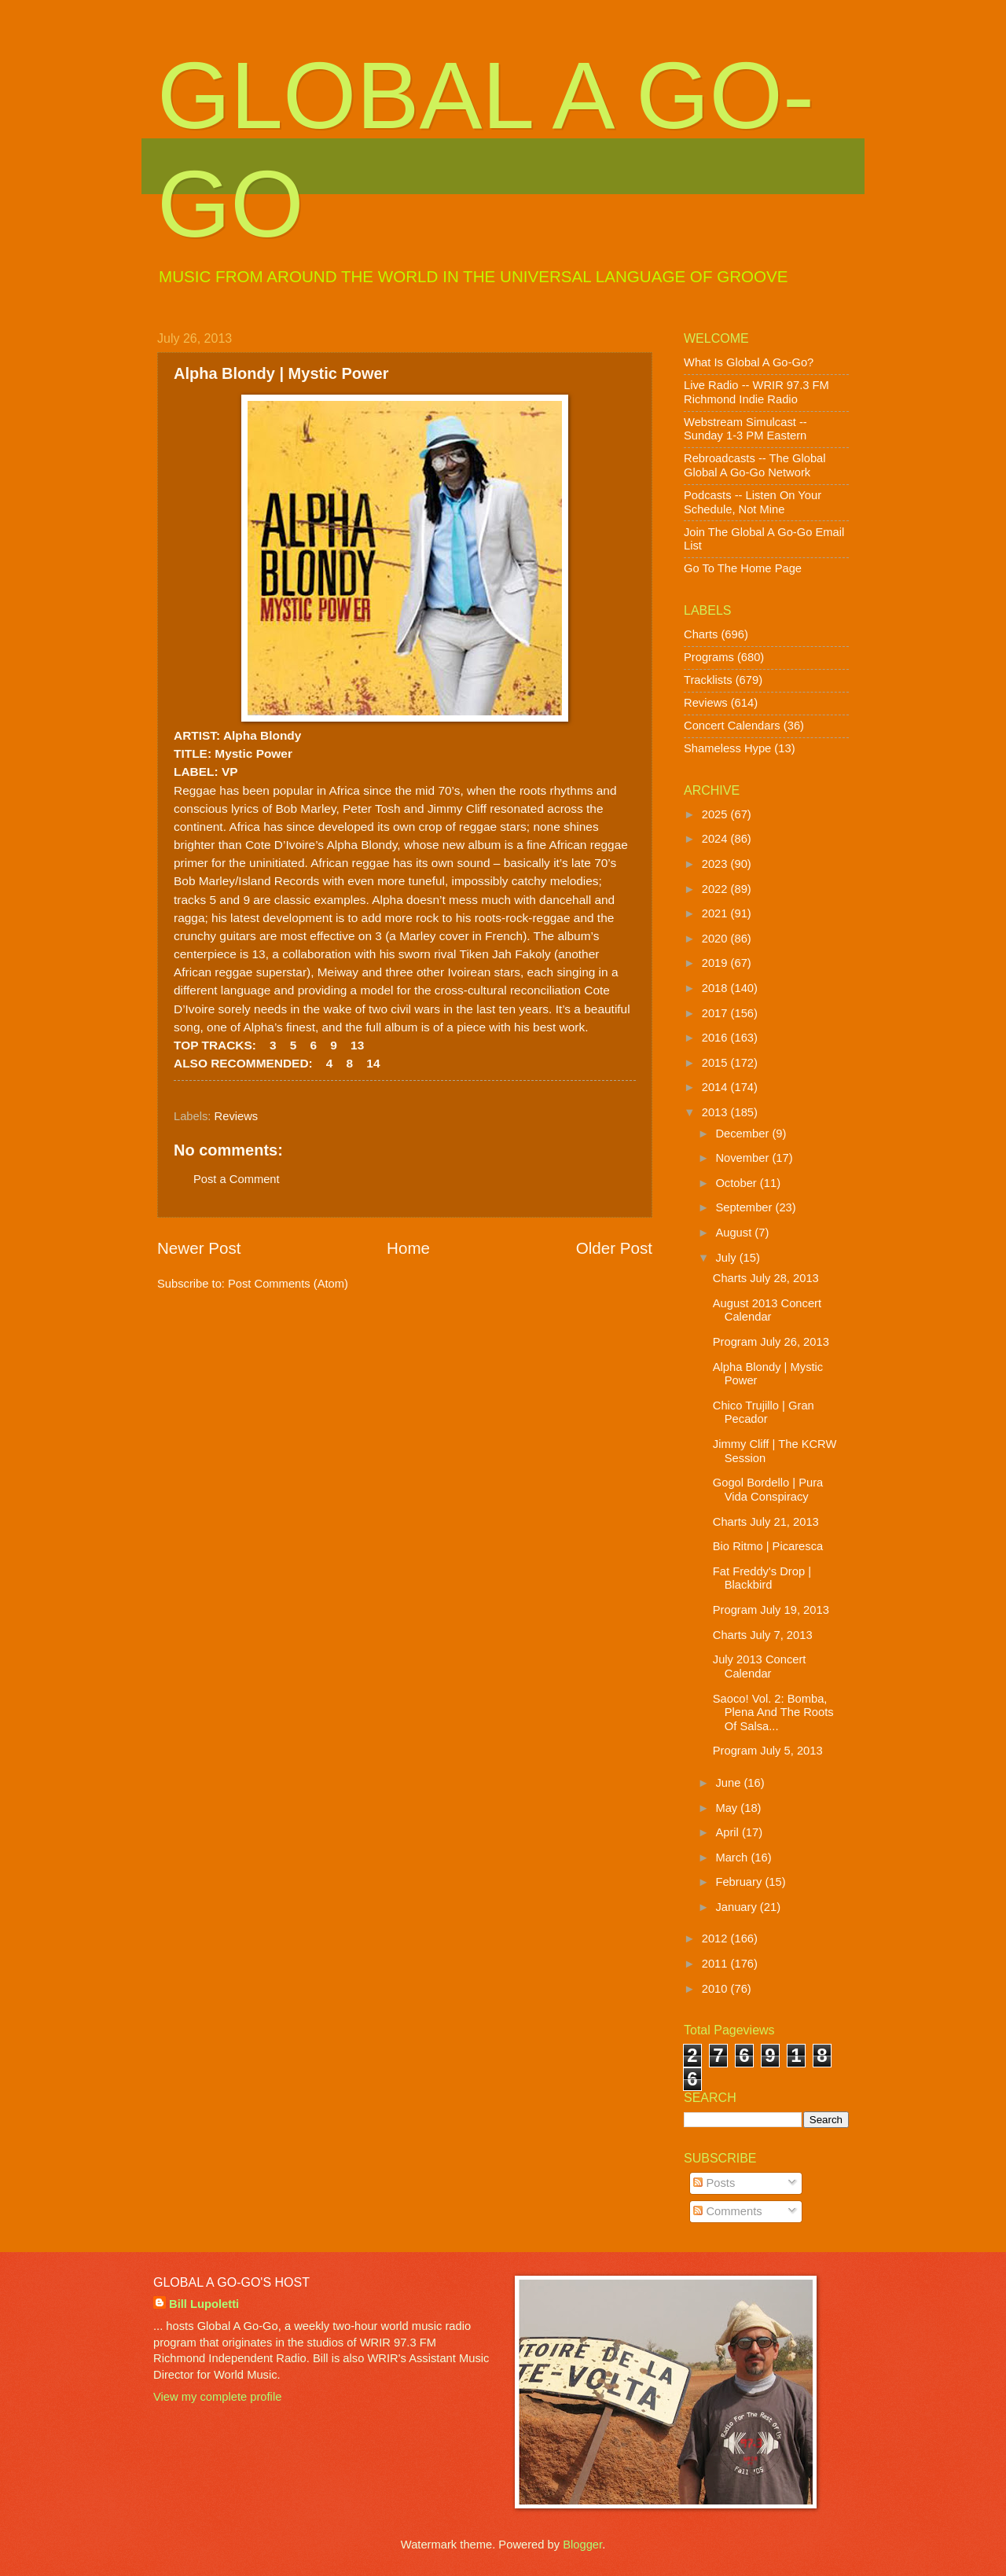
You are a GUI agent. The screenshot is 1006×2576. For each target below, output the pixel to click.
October (737, 1183)
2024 (716, 838)
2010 (716, 1989)
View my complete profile (217, 2396)
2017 (716, 1013)
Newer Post (198, 1248)
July (727, 1257)
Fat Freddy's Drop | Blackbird (762, 1578)
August (734, 1232)
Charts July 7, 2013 (763, 1635)
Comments (727, 2211)
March (733, 1857)
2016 (716, 1037)
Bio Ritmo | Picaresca (768, 1546)
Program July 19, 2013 (771, 1610)
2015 (716, 1062)
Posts (714, 2183)
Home (408, 1248)
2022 (716, 889)
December (743, 1133)
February (740, 1882)
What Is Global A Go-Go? (748, 362)
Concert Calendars (732, 725)
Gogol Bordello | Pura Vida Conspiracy (768, 1489)
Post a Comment (236, 1179)
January (737, 1907)
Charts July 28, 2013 (766, 1278)
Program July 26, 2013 (771, 1342)
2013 (716, 1112)
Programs (709, 657)
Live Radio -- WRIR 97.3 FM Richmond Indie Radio (756, 392)
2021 (716, 913)
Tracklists (708, 680)
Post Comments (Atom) (288, 1283)
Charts (701, 634)
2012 (716, 1938)
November (743, 1158)
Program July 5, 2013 (768, 1750)
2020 (716, 938)
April (728, 1832)
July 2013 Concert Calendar (759, 1666)
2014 (716, 1087)
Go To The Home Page (743, 568)
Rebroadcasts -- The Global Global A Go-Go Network (755, 465)
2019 (716, 963)
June (729, 1783)
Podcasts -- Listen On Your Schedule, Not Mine (752, 502)
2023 (716, 864)
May (727, 1808)
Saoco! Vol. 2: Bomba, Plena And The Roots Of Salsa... (773, 1712)
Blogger (582, 2544)
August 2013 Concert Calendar (767, 1310)
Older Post (614, 1248)
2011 (716, 1963)
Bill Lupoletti (204, 2304)
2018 (716, 988)
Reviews (237, 1116)
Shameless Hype (727, 748)
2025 (716, 814)
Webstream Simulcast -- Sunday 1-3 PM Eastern (745, 429)
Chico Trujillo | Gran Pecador (763, 1412)
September (745, 1207)
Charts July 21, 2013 (766, 1522)
